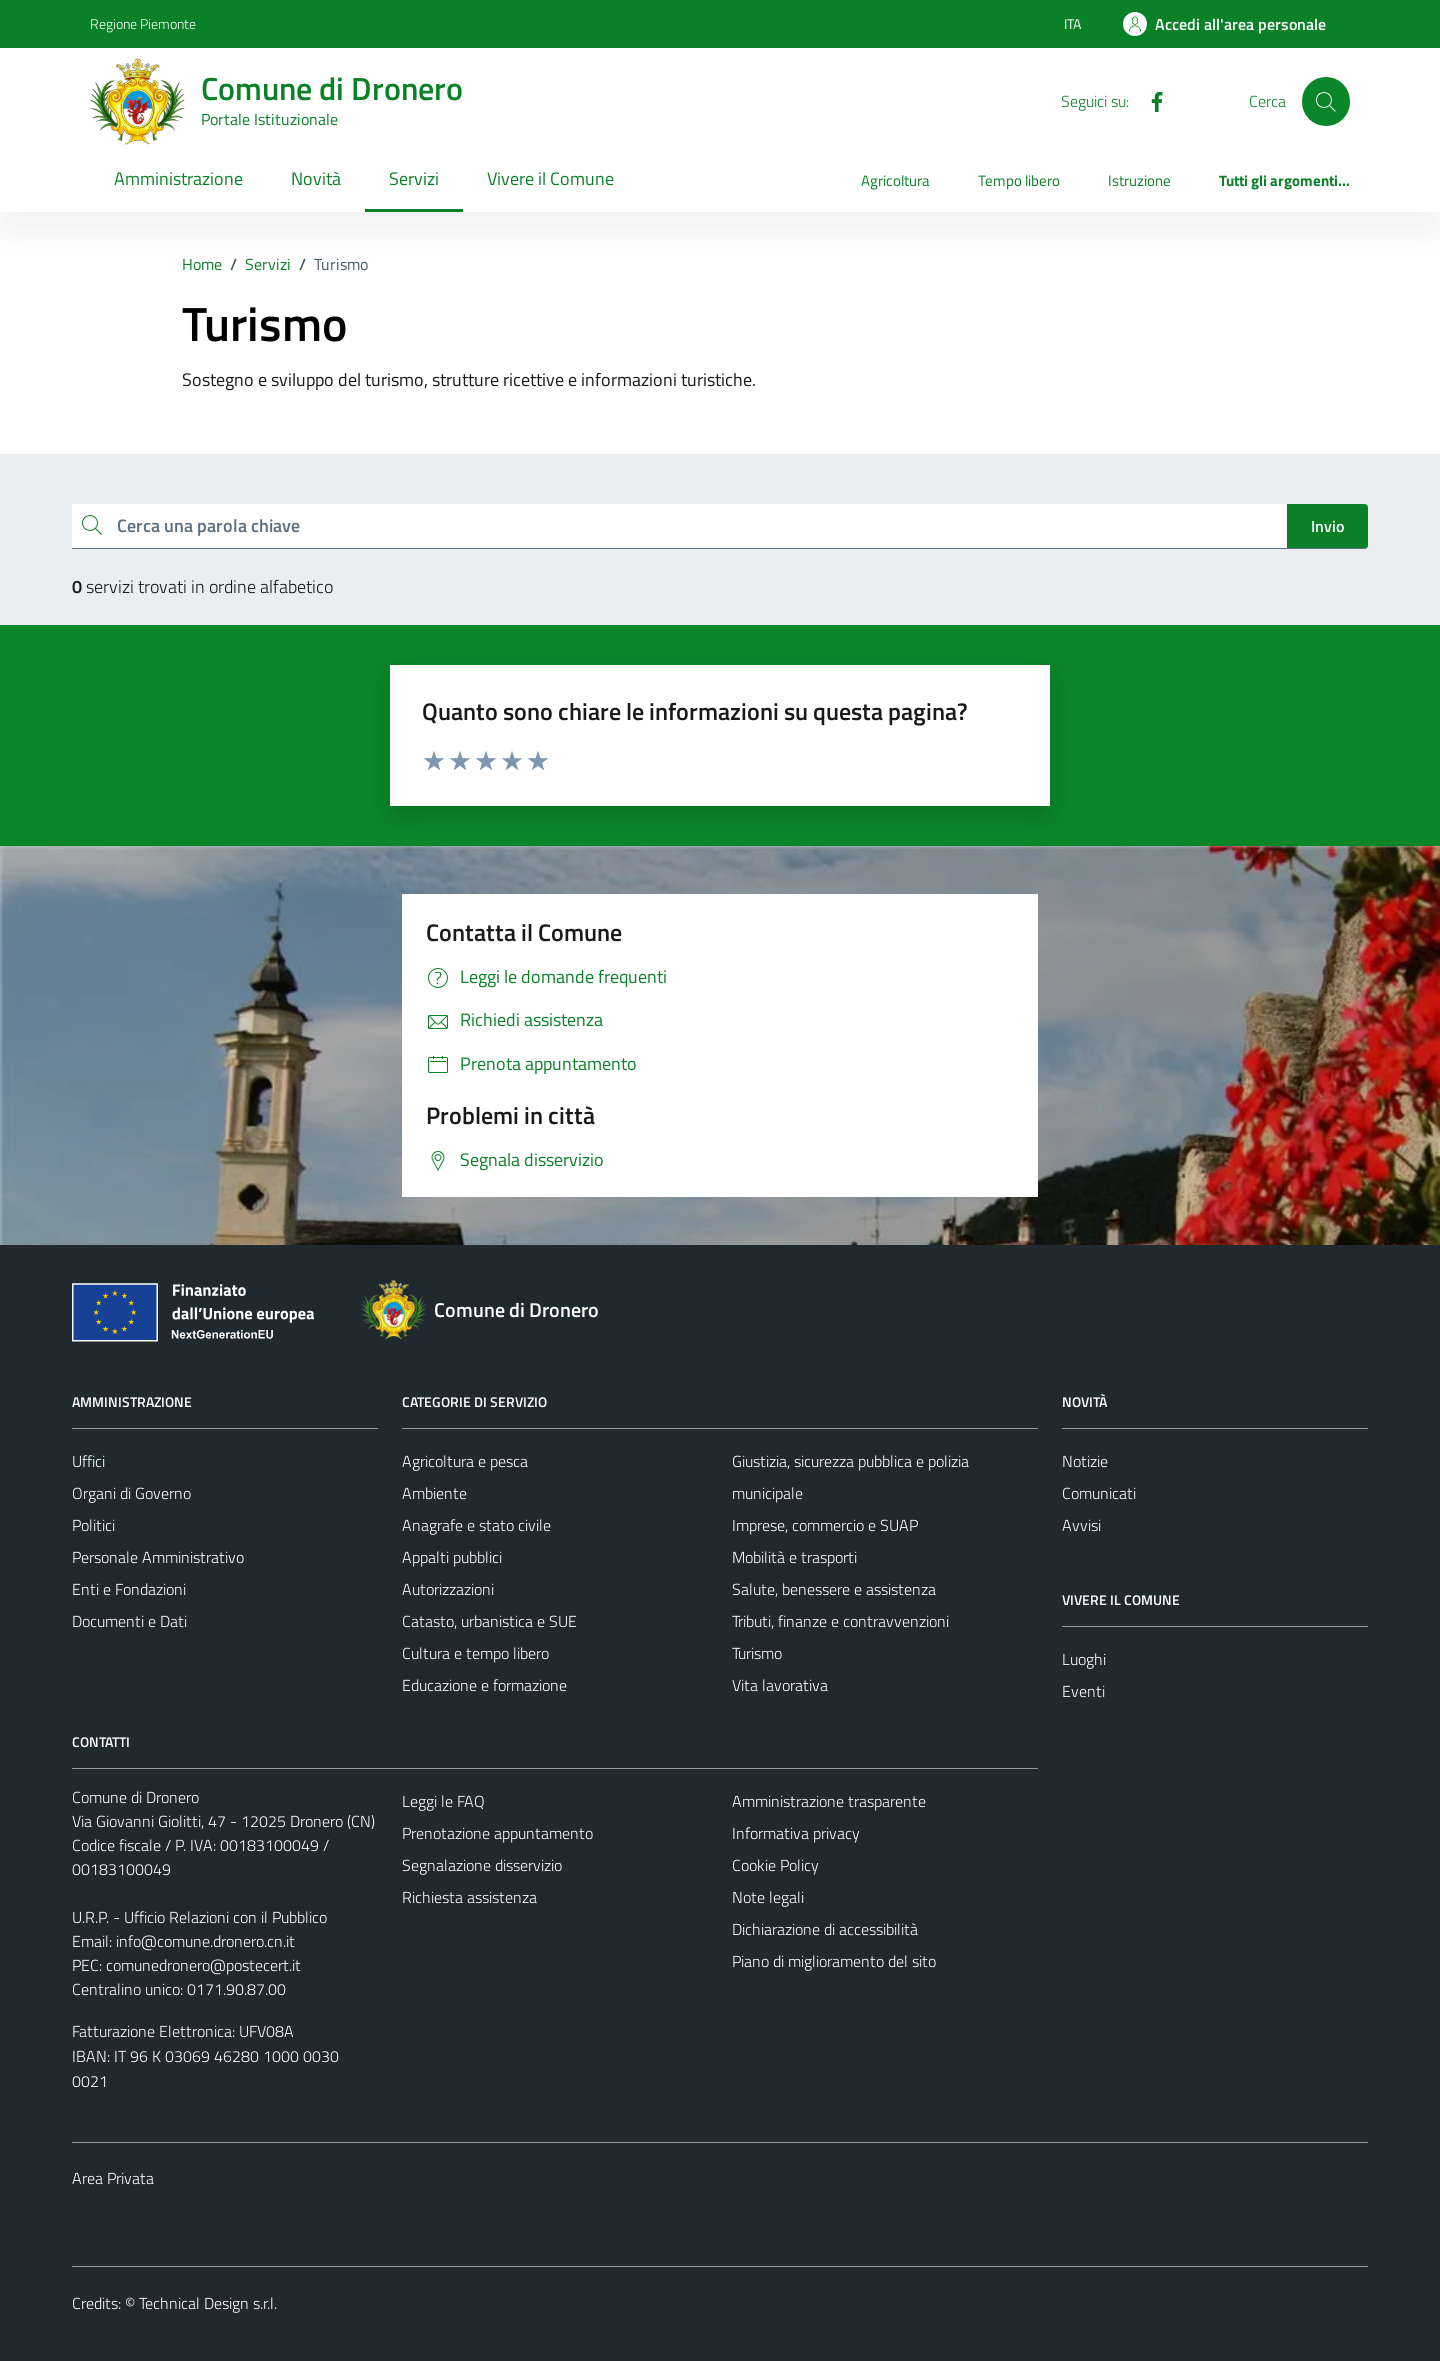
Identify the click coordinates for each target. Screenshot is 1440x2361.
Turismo (757, 1653)
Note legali (768, 1897)
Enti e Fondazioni (129, 1589)
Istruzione (1139, 180)
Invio (1327, 526)
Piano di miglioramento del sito (834, 1961)
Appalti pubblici (452, 1557)
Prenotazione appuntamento (497, 1833)
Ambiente (434, 1493)
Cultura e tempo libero (475, 1653)
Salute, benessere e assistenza (834, 1589)
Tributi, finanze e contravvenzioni (840, 1621)
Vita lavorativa (780, 1685)
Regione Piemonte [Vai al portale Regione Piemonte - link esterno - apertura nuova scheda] (143, 23)
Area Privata (113, 2178)
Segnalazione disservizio (482, 1865)
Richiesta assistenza (469, 1897)
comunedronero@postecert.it (203, 1965)
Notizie (1085, 1461)
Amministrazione (178, 178)
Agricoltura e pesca (465, 1461)
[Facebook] (1149, 100)
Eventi (1083, 1691)
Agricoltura (895, 180)
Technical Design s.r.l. (208, 2303)
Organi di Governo (131, 1493)
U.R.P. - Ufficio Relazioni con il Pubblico (199, 1917)
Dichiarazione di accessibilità (825, 1929)
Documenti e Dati (129, 1621)
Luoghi (1084, 1659)
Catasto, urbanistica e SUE (489, 1621)
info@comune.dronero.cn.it (205, 1941)
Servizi (414, 178)
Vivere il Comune (550, 178)
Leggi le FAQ (443, 1801)
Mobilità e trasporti (794, 1557)
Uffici (88, 1461)
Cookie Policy (775, 1865)
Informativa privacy (796, 1833)
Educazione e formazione (484, 1685)
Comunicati (1099, 1493)
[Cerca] (1326, 101)
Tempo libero (1019, 180)
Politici (93, 1525)
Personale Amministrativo (158, 1557)
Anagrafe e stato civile (476, 1525)
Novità (316, 178)
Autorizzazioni (448, 1589)
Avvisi (1081, 1525)
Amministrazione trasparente (829, 1801)
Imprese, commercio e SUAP (825, 1525)
